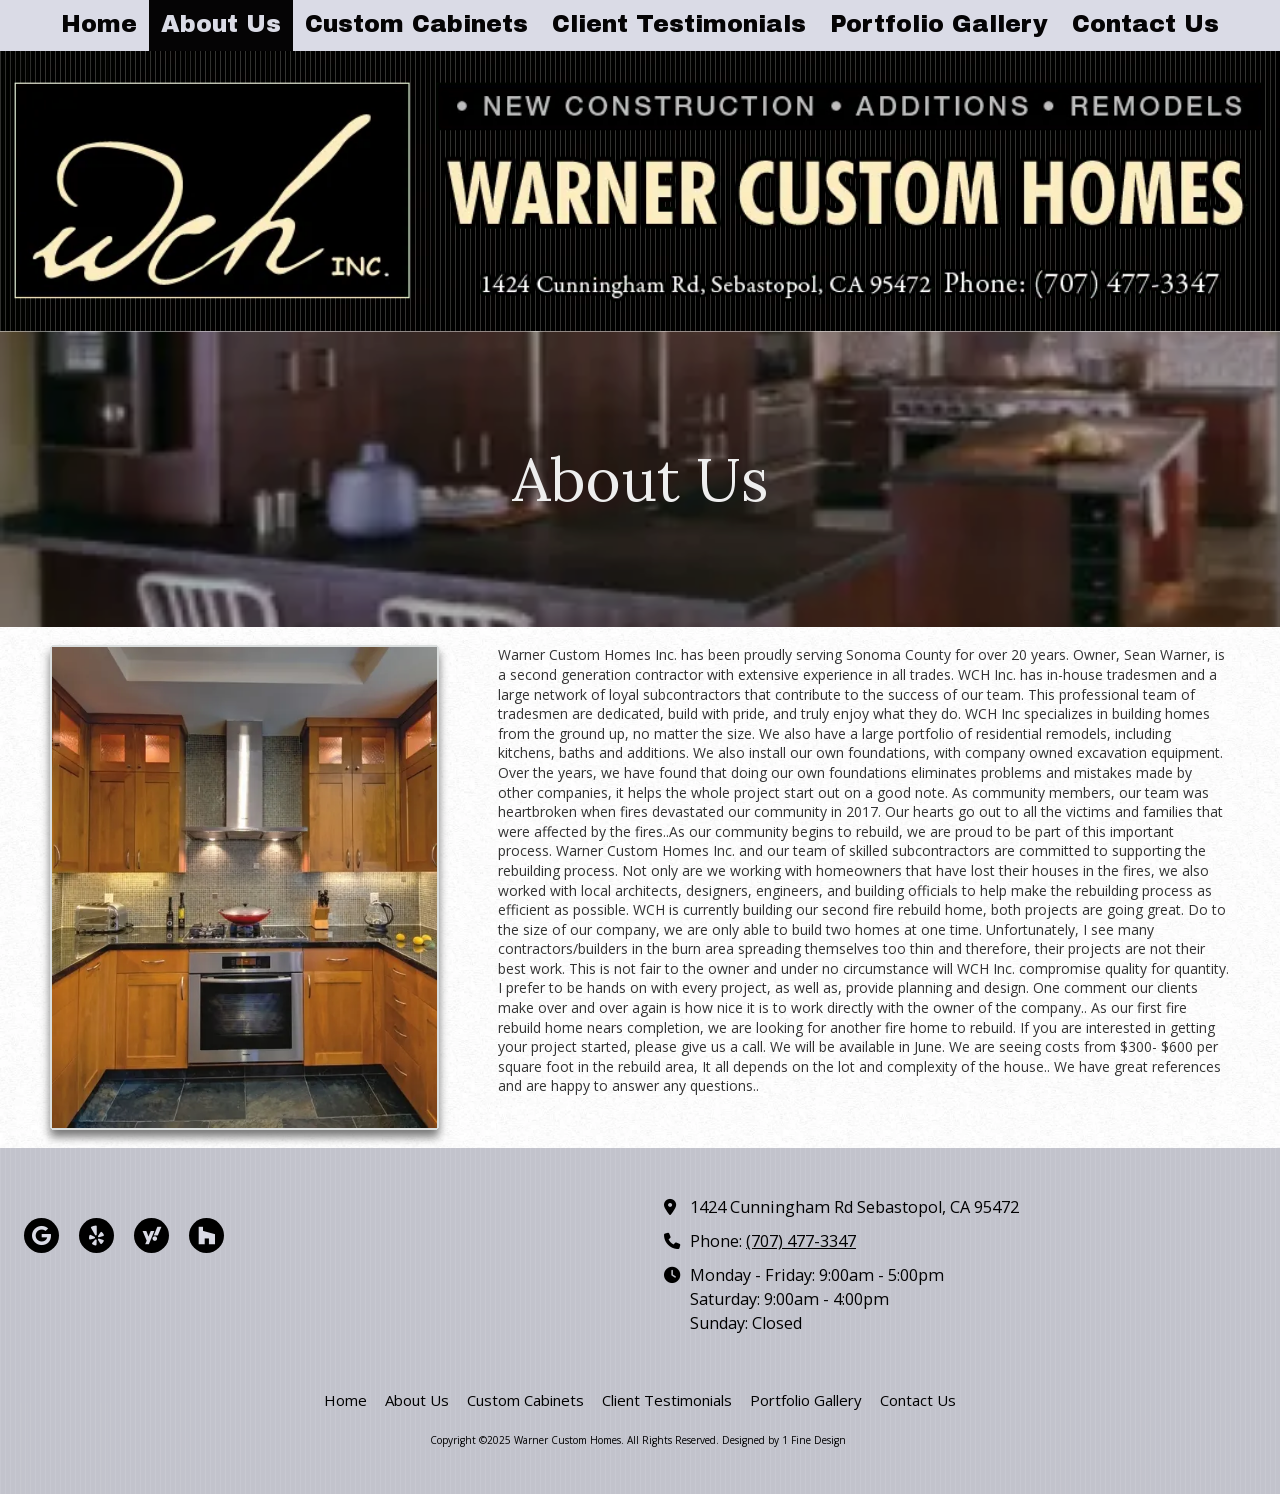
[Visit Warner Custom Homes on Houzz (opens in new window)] (206, 1235)
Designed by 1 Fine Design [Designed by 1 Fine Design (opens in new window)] (784, 1440)
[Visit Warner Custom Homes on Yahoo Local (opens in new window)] (151, 1235)
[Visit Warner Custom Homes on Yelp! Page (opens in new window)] (96, 1235)
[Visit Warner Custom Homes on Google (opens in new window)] (41, 1235)
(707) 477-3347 (801, 1241)
